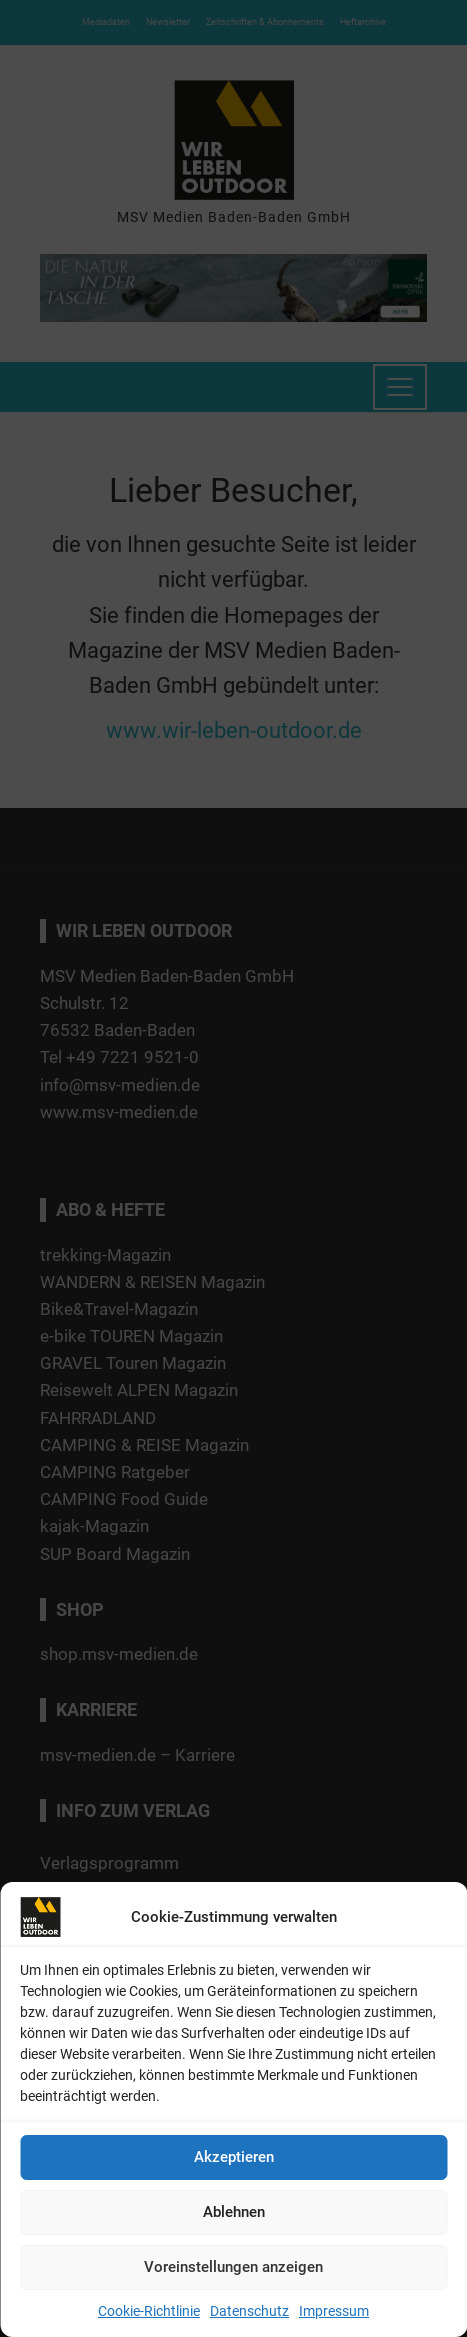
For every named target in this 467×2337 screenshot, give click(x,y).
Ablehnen (234, 2212)
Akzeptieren (234, 2157)
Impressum (334, 2311)
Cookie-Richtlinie (149, 2311)
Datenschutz (249, 2311)
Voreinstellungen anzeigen (233, 2267)
